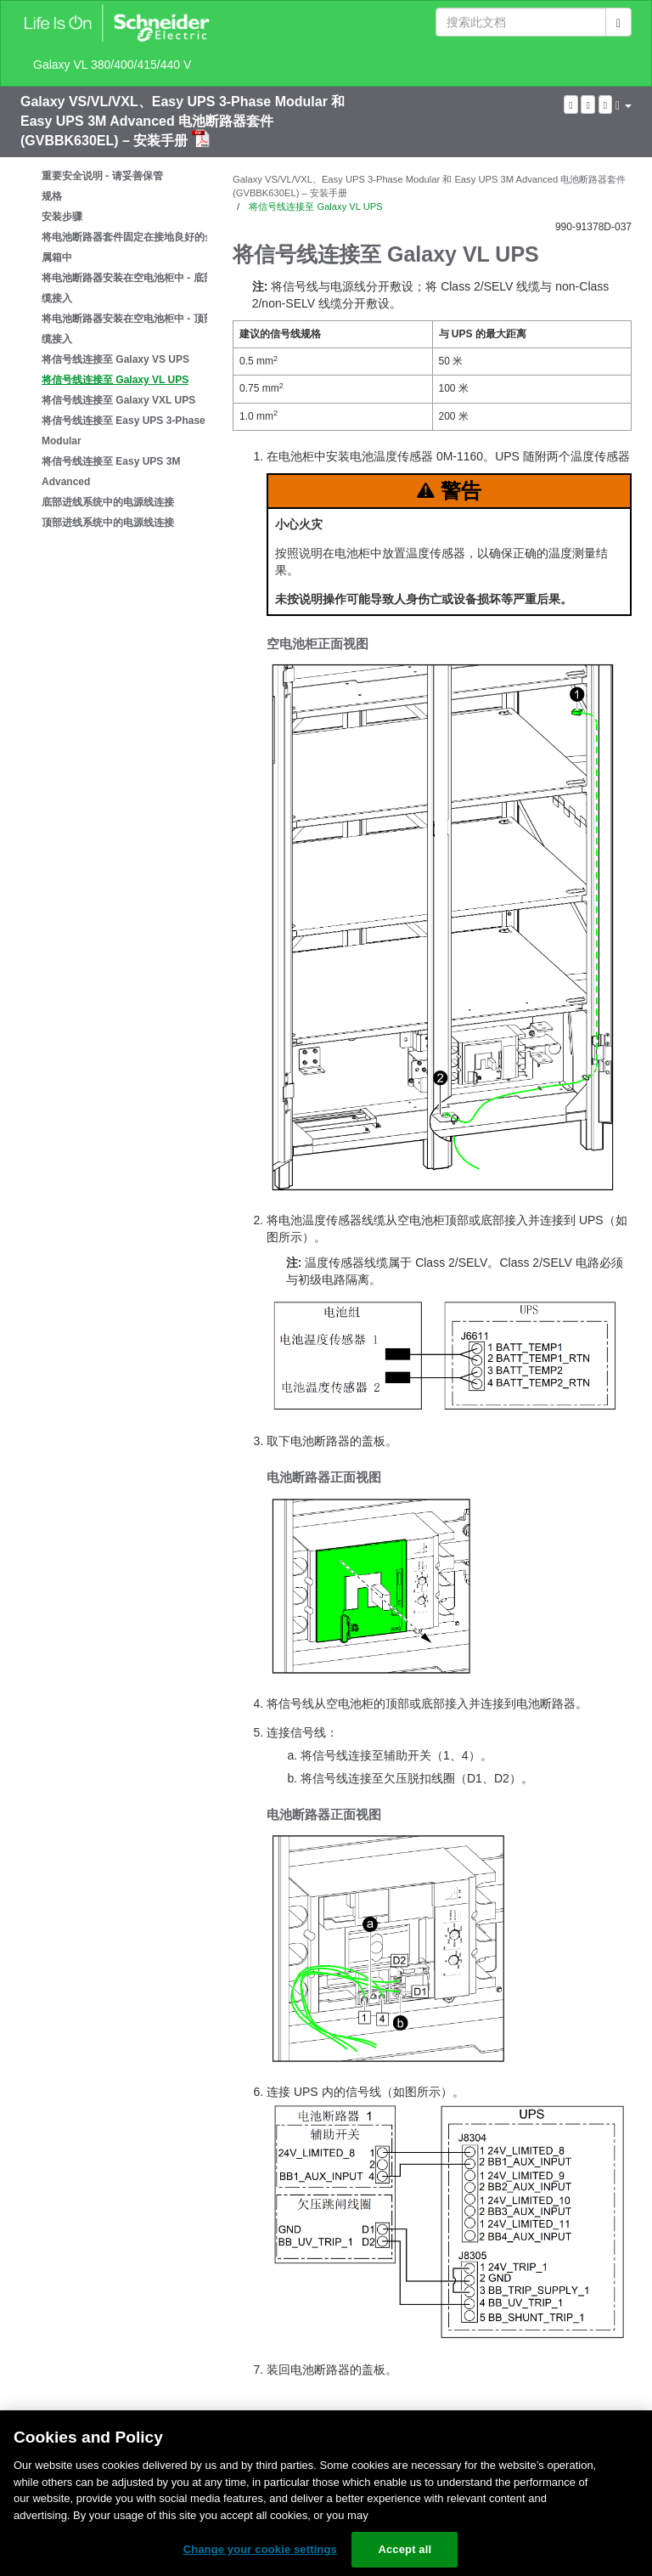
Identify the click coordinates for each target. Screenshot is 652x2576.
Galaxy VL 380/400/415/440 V (112, 64)
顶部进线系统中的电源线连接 (108, 522)
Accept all (404, 2549)
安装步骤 (62, 217)
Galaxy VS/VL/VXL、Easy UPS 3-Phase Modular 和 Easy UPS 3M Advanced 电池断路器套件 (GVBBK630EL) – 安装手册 (182, 121)
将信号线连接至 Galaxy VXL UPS (118, 400)
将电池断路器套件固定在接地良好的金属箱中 (128, 247)
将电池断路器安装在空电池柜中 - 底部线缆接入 (133, 288)
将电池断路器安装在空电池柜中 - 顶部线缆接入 (133, 329)
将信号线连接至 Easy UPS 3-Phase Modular (123, 431)
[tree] (113, 349)
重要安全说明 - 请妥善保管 (102, 176)
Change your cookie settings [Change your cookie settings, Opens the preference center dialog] (260, 2549)
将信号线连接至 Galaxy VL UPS (115, 380)
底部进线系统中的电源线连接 (108, 502)
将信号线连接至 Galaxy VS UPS (115, 359)
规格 (52, 196)
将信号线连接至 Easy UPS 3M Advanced (111, 471)
